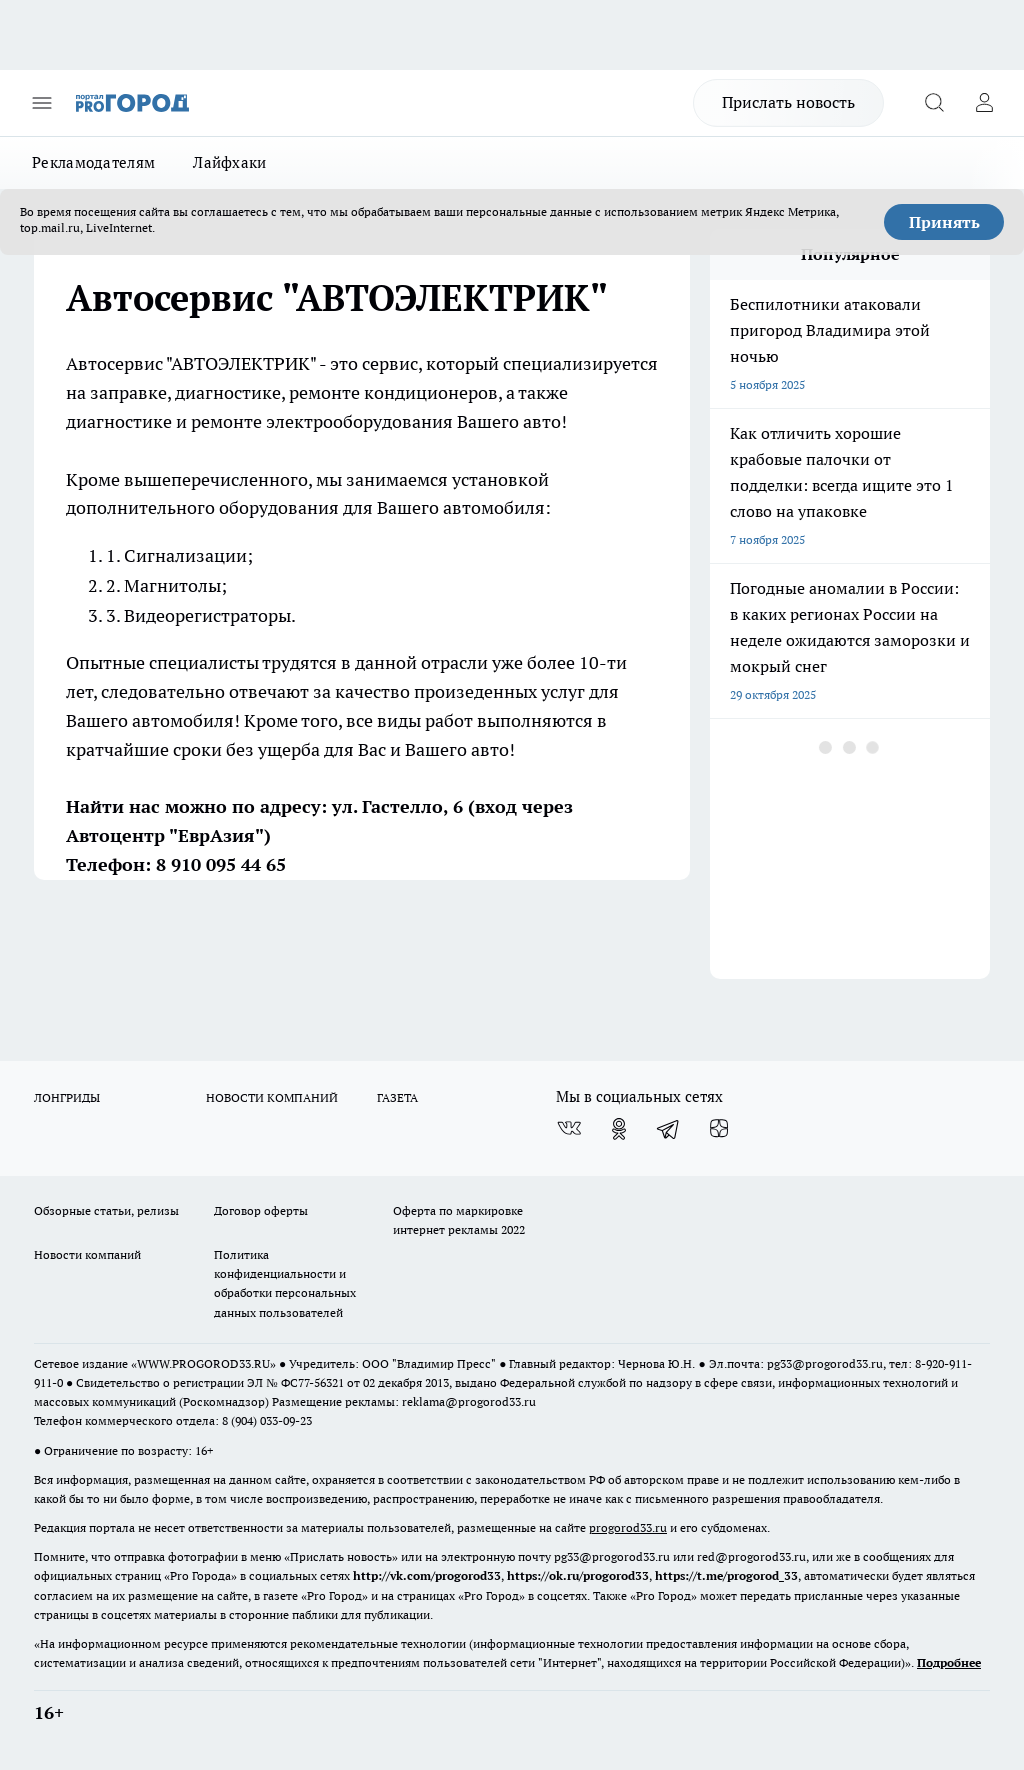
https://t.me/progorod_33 (726, 1575)
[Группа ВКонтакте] (569, 1129)
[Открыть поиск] (934, 103)
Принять (944, 222)
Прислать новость (788, 102)
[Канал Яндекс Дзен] (719, 1129)
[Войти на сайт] (984, 103)
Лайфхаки (229, 162)
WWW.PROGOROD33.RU (203, 1363)
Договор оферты (261, 1210)
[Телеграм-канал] (669, 1129)
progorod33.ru (628, 1527)
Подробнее (949, 1662)
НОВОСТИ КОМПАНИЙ (272, 1097)
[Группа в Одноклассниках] (619, 1129)
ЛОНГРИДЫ (67, 1097)
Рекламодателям (93, 162)
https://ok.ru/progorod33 (578, 1575)
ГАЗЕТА (397, 1097)
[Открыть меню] (42, 103)
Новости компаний (87, 1254)
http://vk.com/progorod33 (427, 1575)
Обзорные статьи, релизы (106, 1210)
